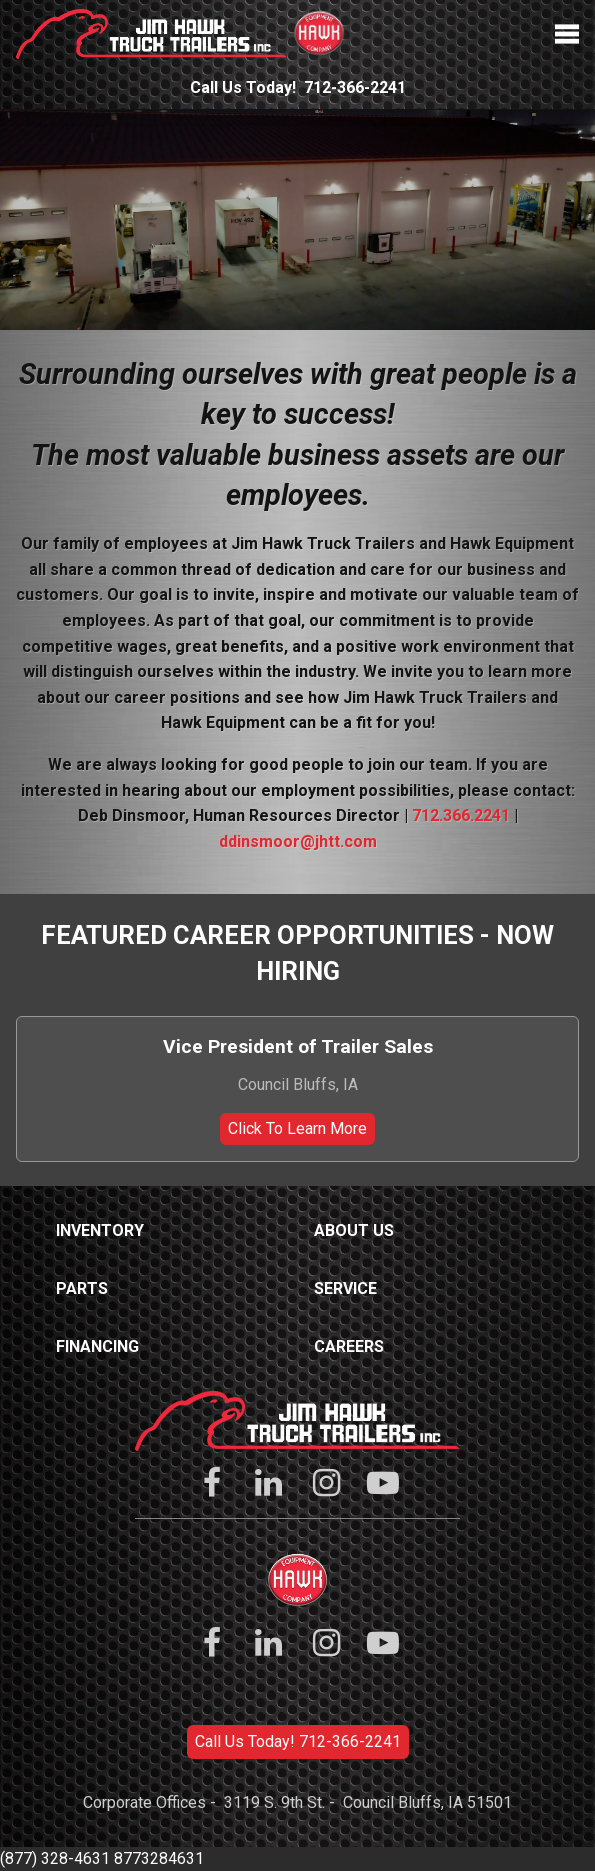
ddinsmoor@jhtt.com (298, 841)
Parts (82, 1288)
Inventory (100, 1230)
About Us (354, 1230)
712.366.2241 (461, 815)
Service (345, 1288)
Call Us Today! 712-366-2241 (298, 1741)
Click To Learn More (297, 1128)
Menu (567, 34)
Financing (97, 1346)
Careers (349, 1346)
